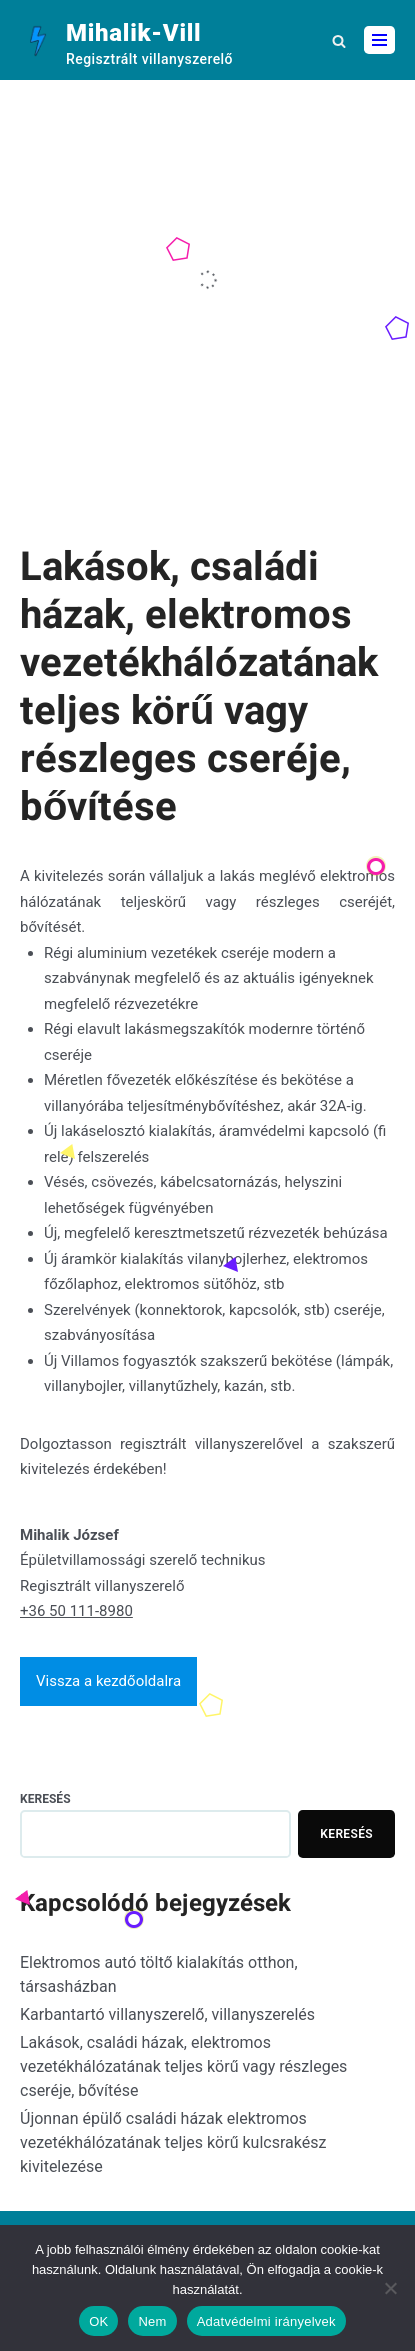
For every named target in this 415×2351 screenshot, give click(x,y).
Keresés (45, 1799)
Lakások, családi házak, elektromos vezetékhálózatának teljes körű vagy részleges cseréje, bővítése (183, 2066)
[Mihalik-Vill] (126, 40)
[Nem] (390, 2288)
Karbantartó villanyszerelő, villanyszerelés (167, 2014)
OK (98, 2321)
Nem (152, 2321)
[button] (339, 40)
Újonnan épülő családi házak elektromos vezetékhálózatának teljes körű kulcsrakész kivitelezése (173, 2142)
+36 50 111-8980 (76, 1611)
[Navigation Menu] (379, 40)
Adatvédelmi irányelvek (266, 2321)
